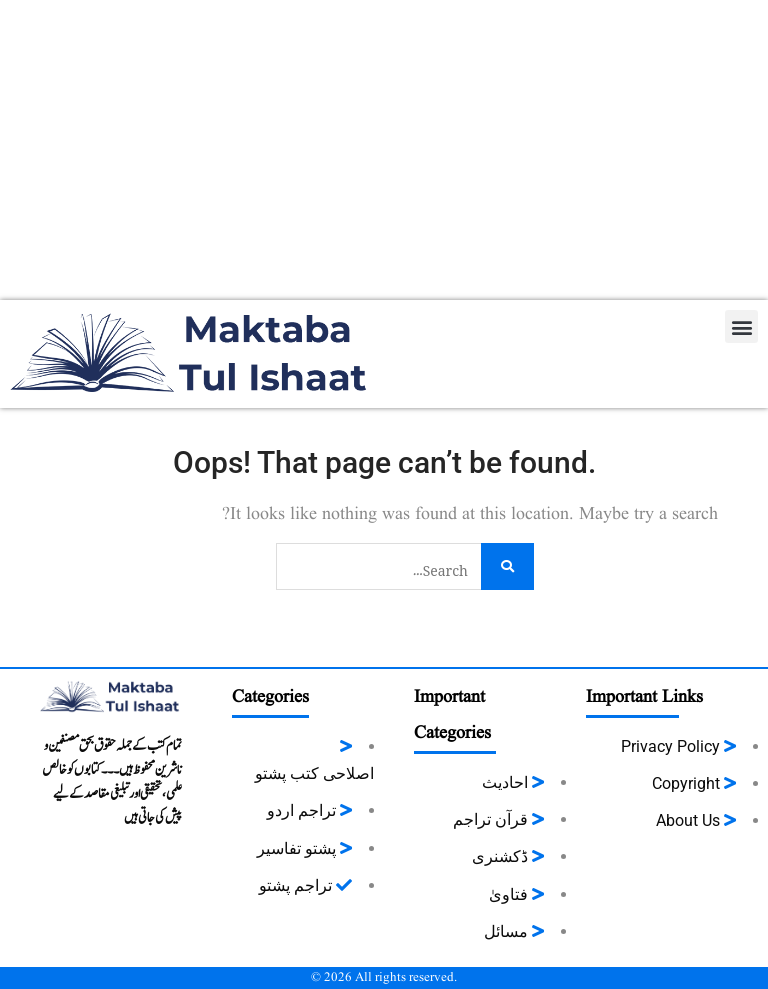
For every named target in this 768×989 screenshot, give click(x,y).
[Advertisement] (384, 150)
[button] (741, 326)
